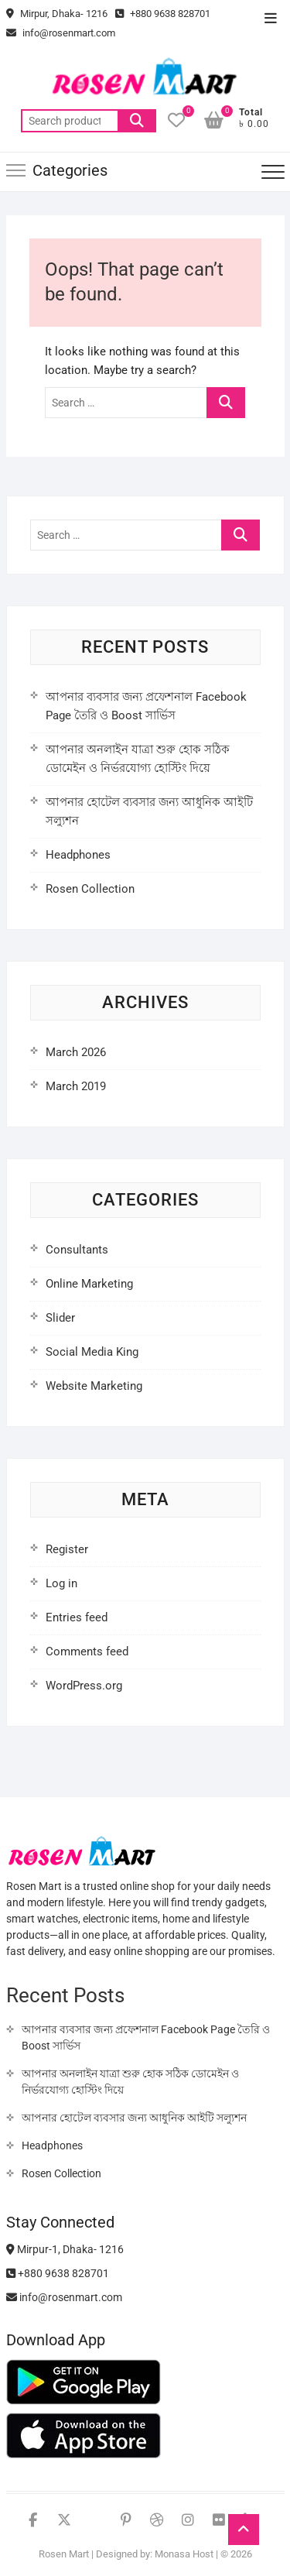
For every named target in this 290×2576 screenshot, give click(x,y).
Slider (60, 1318)
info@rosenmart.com (60, 33)
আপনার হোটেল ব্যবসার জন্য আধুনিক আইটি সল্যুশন (134, 2117)
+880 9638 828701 (162, 13)
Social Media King (92, 1352)
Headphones (78, 855)
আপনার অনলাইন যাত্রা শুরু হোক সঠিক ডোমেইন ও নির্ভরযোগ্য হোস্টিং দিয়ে (130, 2081)
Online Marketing (89, 1284)
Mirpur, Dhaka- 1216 (56, 13)
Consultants (77, 1250)
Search (137, 120)
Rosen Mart (64, 2554)
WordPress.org (84, 1686)
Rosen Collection (90, 889)
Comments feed (87, 1651)
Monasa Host (184, 2554)
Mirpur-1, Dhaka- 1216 (65, 2249)
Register (67, 1549)
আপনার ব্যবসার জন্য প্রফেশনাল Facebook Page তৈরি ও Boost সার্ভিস (146, 2037)
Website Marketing (94, 1386)
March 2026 (76, 1052)
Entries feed (76, 1617)
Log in (61, 1583)
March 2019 (76, 1086)
